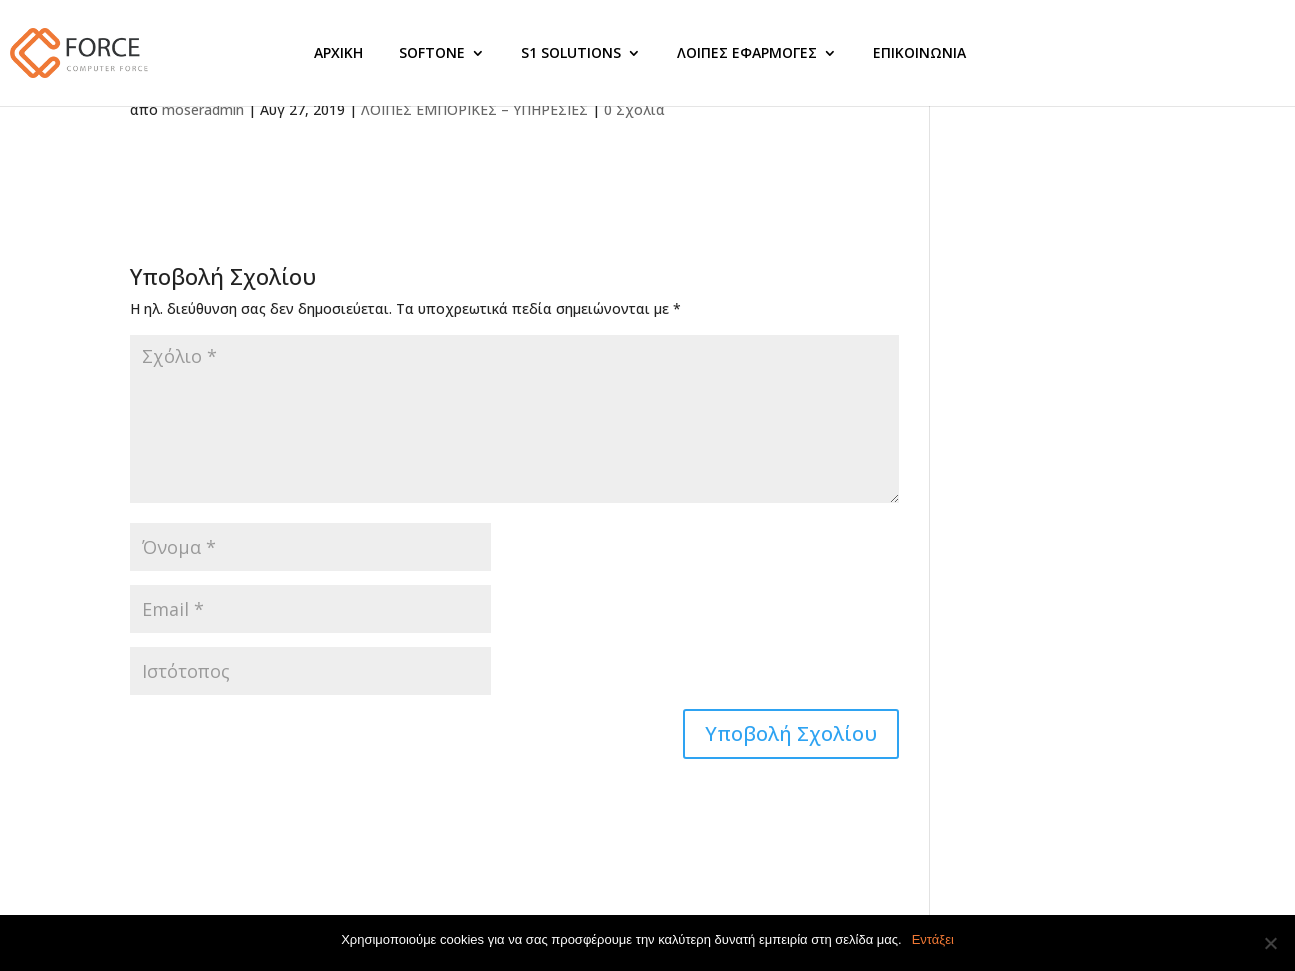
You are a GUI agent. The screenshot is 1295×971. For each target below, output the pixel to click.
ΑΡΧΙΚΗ (338, 52)
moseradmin (203, 109)
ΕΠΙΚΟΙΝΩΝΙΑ (919, 52)
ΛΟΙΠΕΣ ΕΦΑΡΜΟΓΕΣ (747, 52)
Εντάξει (933, 939)
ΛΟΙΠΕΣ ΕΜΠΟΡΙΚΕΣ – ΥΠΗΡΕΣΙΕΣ (474, 109)
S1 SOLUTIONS (571, 52)
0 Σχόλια (634, 109)
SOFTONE (432, 52)
